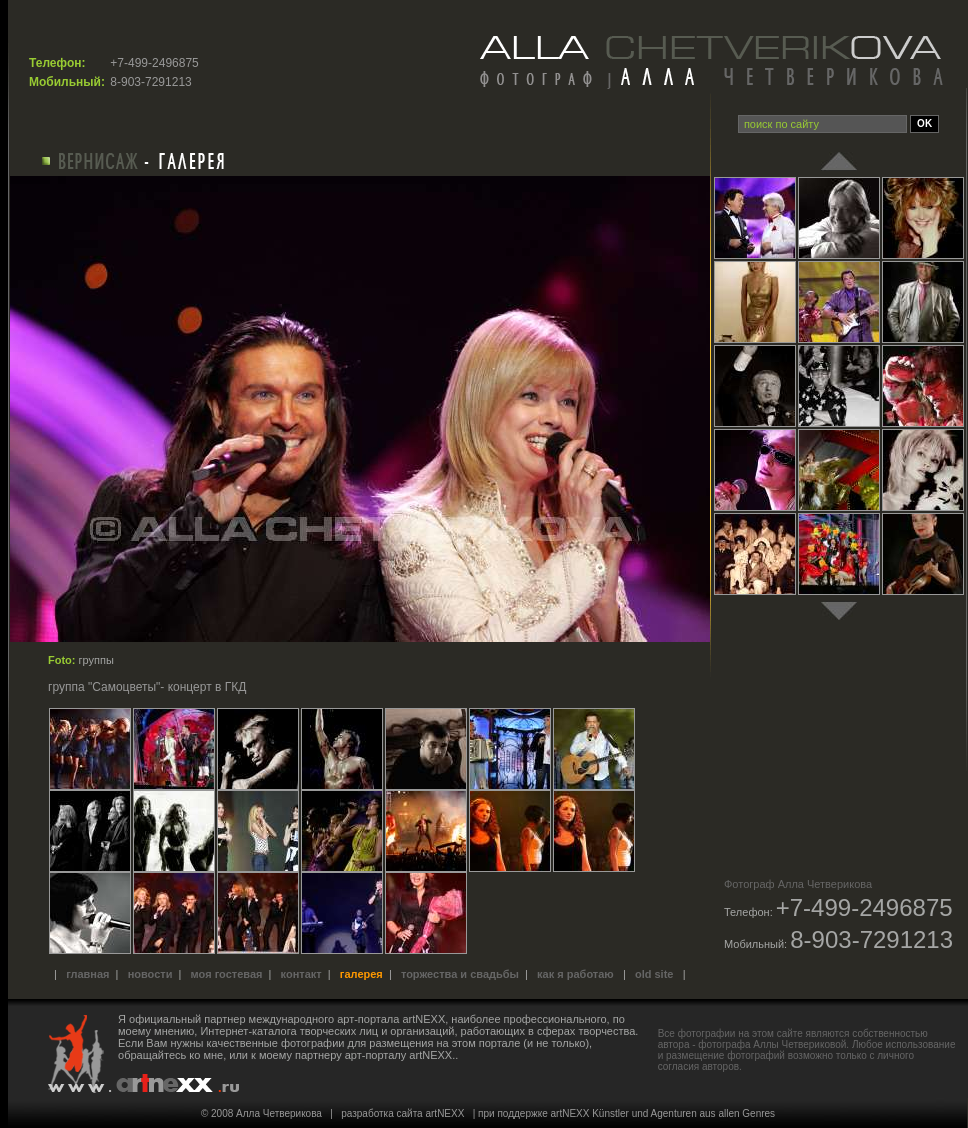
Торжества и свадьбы (460, 974)
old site (654, 974)
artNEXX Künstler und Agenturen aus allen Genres (663, 1113)
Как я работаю (575, 974)
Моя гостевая (227, 974)
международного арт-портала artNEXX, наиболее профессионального (428, 1019)
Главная (87, 974)
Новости (150, 974)
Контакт (301, 974)
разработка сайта (381, 1113)
